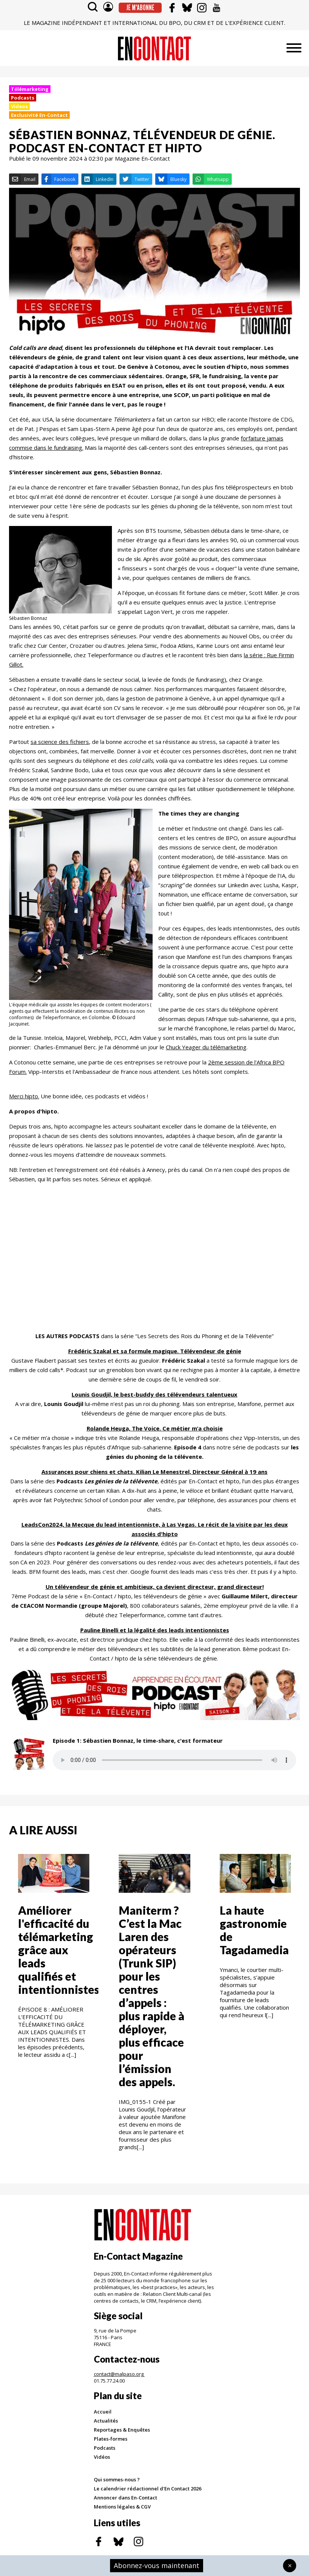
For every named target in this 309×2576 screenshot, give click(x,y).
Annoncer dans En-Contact (125, 2497)
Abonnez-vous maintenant (156, 2565)
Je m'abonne (140, 7)
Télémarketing (30, 89)
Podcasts (22, 97)
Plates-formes (110, 2438)
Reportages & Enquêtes (122, 2429)
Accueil (103, 2411)
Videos (19, 106)
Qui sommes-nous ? (117, 2479)
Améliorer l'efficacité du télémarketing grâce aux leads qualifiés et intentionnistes (58, 1949)
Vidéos (102, 2456)
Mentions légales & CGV (122, 2506)
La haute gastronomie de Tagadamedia (254, 1930)
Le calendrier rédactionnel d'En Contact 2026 (147, 2488)
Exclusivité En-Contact (39, 115)
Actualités (106, 2420)
